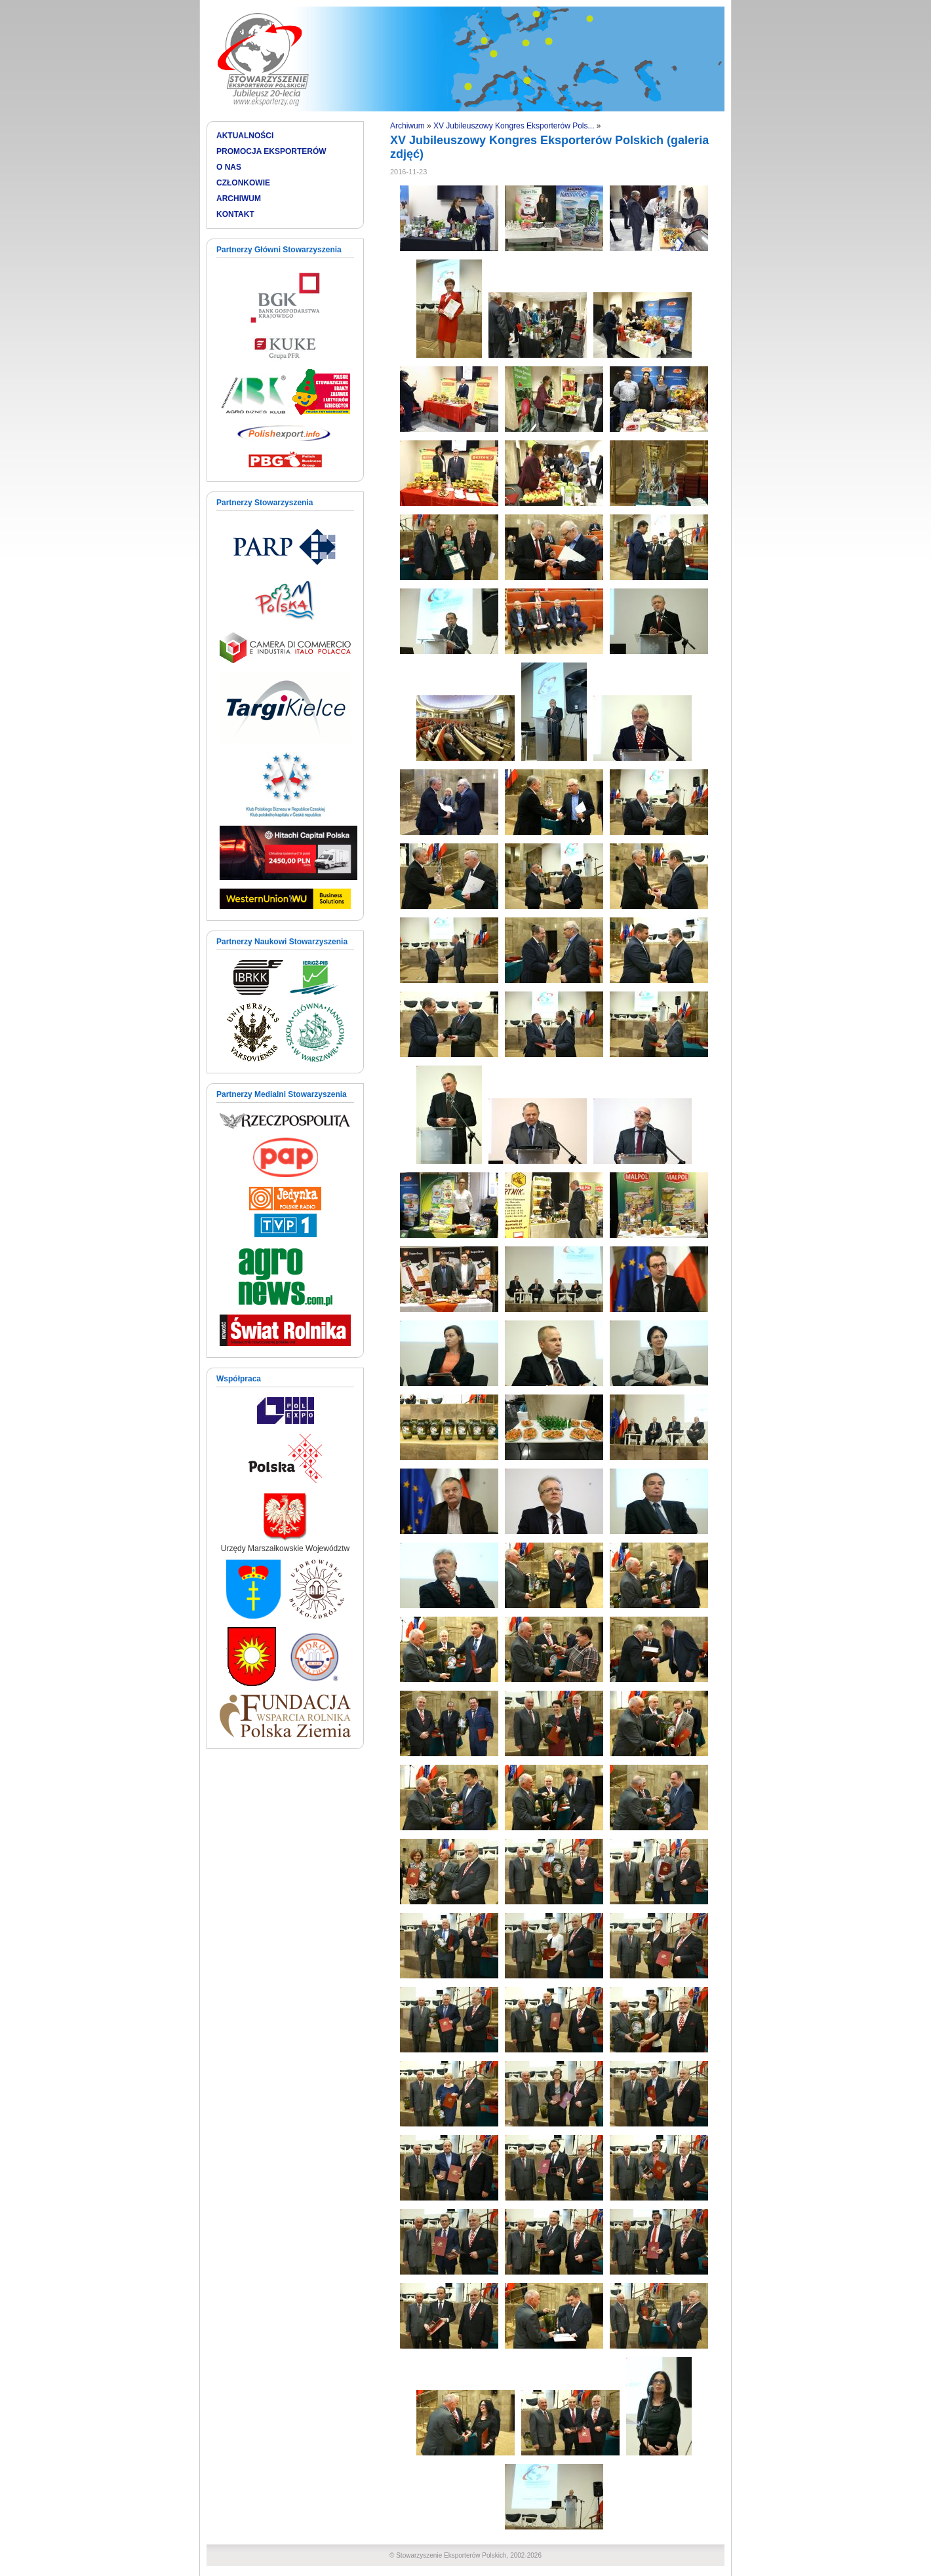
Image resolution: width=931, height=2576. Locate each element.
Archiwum (407, 125)
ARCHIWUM (238, 198)
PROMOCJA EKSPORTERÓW (271, 151)
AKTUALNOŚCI (244, 135)
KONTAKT (235, 214)
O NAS (228, 167)
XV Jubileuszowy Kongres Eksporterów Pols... (513, 125)
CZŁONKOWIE (243, 182)
